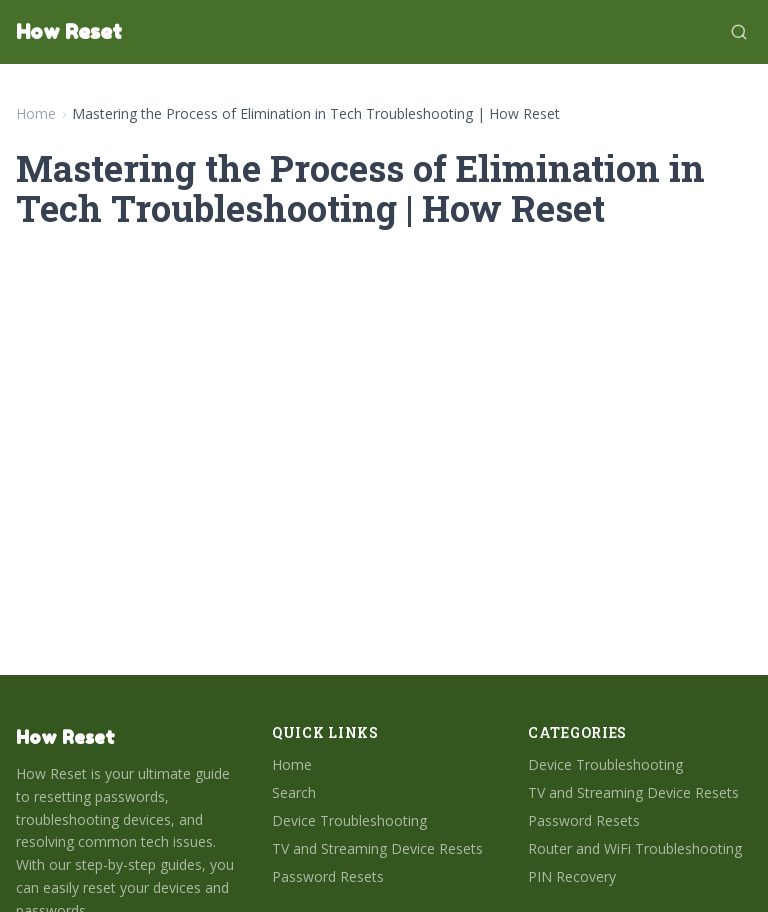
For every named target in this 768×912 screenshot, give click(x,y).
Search (294, 792)
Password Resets (328, 876)
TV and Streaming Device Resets (377, 848)
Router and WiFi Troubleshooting (635, 848)
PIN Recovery (572, 876)
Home (36, 113)
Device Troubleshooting (349, 820)
